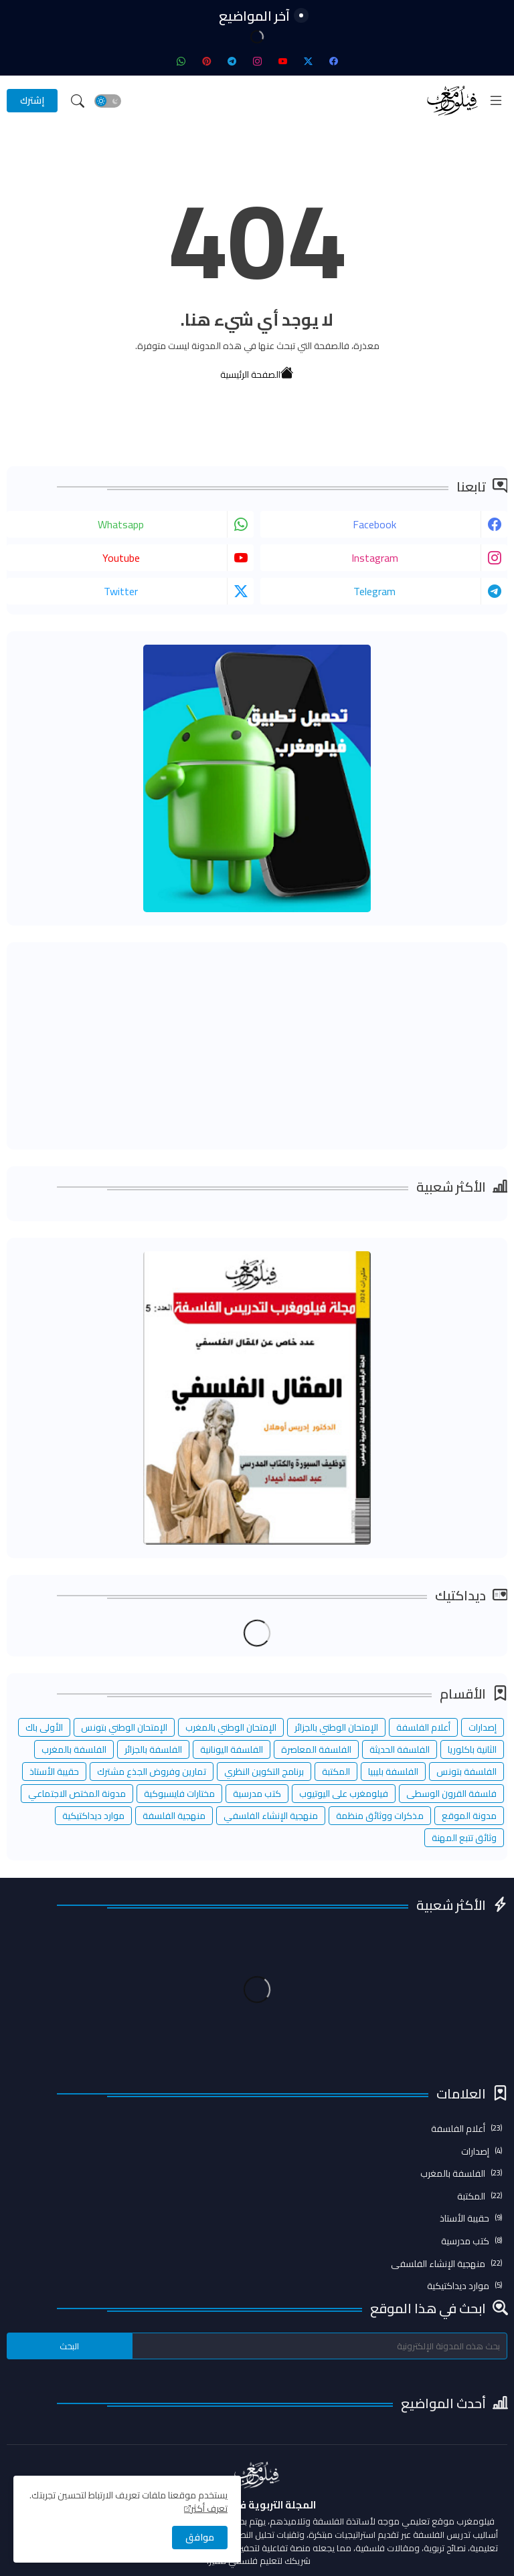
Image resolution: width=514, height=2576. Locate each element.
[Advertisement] (257, 1046)
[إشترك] (32, 100)
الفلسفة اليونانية (231, 1749)
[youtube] (282, 60)
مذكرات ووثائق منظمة (380, 1815)
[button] (107, 101)
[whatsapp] (180, 60)
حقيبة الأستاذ (54, 1771)
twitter (121, 591)
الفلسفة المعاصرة (316, 1749)
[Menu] (496, 100)
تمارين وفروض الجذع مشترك (151, 1771)
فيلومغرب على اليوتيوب (343, 1793)
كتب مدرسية (257, 1793)
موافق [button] (199, 2537)
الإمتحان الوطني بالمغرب (230, 1727)
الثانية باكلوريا (472, 1749)
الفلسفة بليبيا (393, 1771)
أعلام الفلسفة (423, 1727)
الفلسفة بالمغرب (73, 1749)
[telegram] (231, 60)
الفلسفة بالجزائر (153, 1749)
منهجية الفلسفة (174, 1815)
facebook (374, 524)
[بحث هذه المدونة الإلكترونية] (319, 2346)
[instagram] (257, 60)
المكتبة (336, 1771)
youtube (121, 558)
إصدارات (482, 1727)
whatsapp (121, 524)
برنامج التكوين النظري (264, 1771)
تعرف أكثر (209, 2508)
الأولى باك (44, 1727)
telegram (374, 591)
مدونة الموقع (469, 1815)
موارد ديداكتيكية (93, 1815)
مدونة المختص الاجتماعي (77, 1793)
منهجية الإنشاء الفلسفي (271, 1815)
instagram (374, 558)
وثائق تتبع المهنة (464, 1837)
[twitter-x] (307, 60)
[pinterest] (206, 60)
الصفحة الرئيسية (257, 371)
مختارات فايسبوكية (179, 1793)
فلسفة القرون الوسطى (451, 1793)
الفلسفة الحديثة (399, 1749)
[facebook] (333, 60)
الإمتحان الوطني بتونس (124, 1727)
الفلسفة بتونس (466, 1771)
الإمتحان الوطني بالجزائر (336, 1727)
